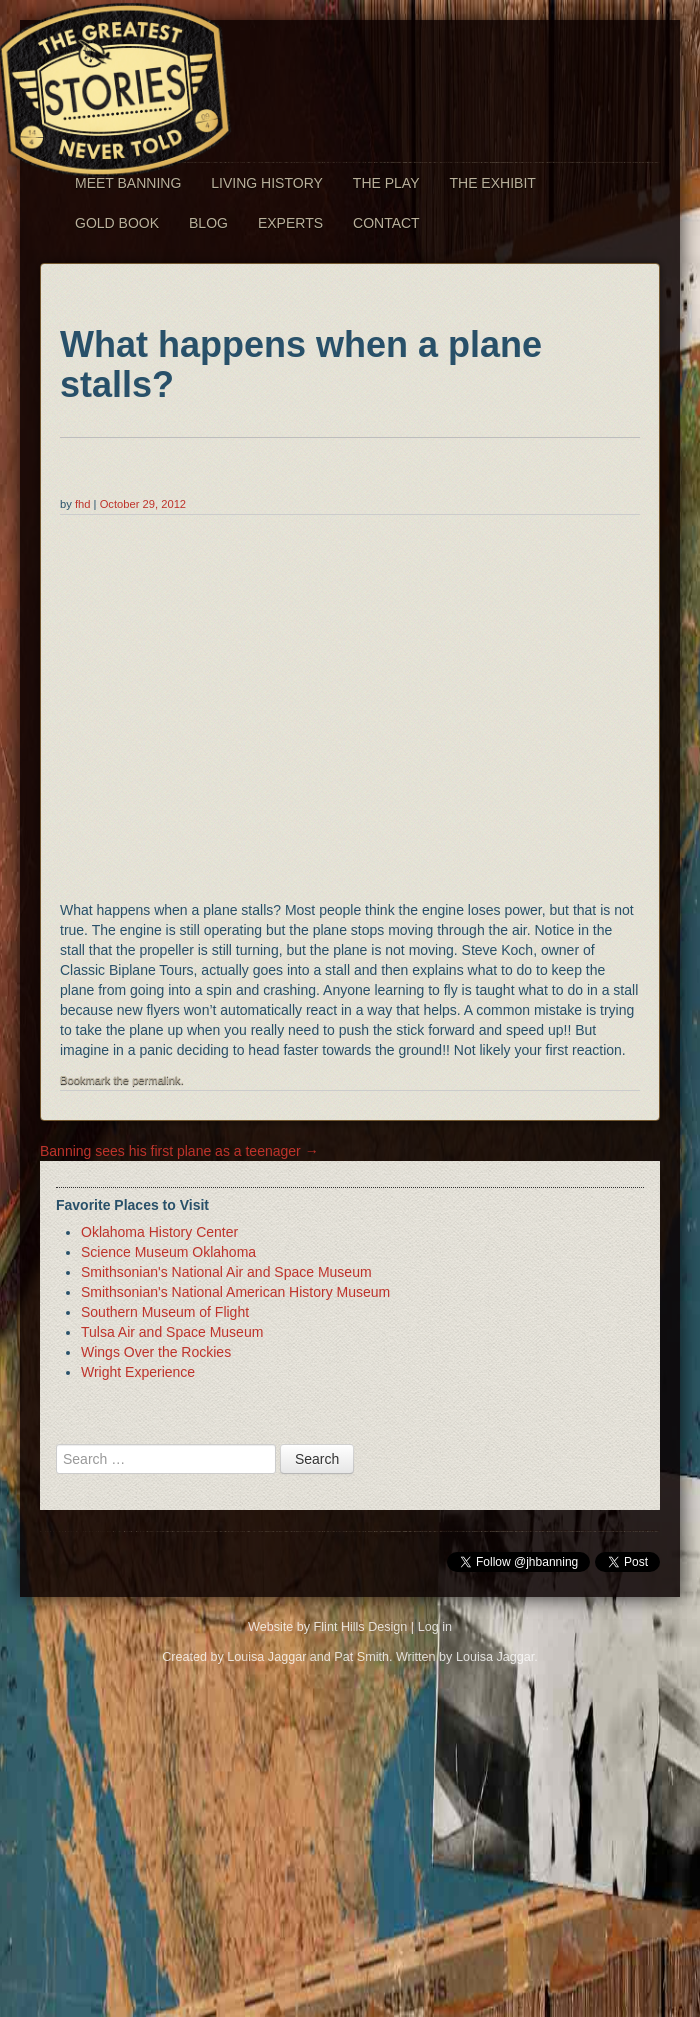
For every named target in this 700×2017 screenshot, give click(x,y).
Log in (435, 1627)
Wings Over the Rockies (156, 1352)
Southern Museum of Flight (165, 1312)
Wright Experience (138, 1372)
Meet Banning (128, 183)
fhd (83, 504)
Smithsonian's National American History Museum (235, 1292)
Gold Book (117, 223)
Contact (386, 223)
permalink (156, 1080)
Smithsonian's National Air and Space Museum (226, 1272)
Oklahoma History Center (159, 1232)
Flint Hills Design (361, 1627)
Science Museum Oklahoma (168, 1252)
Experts (290, 223)
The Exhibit (492, 183)
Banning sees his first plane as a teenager (179, 1151)
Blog (208, 223)
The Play (386, 183)
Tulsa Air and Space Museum (172, 1332)
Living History (267, 183)
